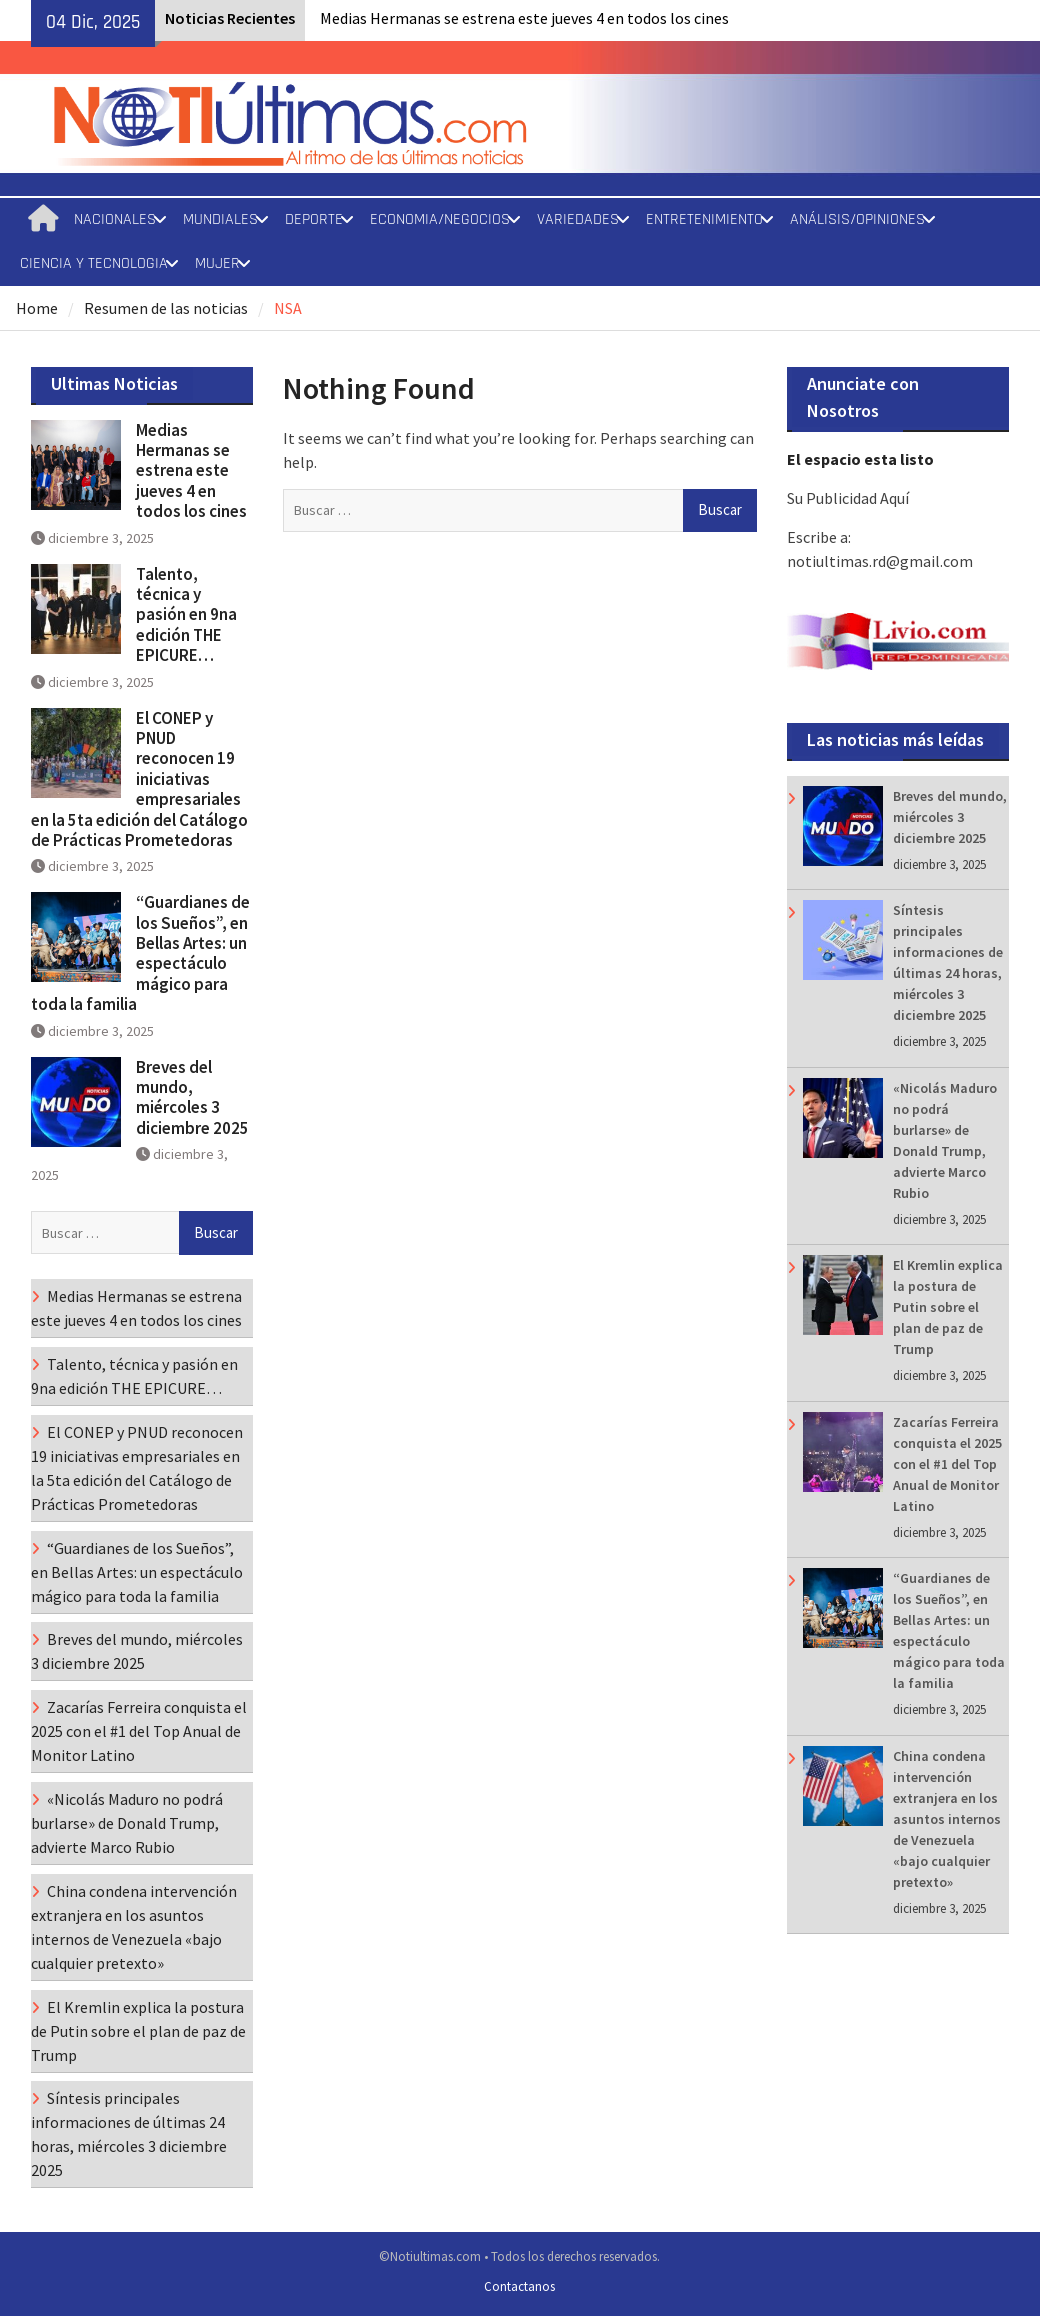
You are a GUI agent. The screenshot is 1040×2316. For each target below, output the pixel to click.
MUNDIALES (220, 219)
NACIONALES (115, 219)
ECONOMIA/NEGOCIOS (440, 219)
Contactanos (519, 2286)
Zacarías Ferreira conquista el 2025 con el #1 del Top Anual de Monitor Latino (947, 1464)
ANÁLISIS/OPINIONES (857, 219)
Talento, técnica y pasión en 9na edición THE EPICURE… (186, 615)
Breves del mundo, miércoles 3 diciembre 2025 (950, 817)
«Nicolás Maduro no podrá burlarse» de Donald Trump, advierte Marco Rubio (127, 1823)
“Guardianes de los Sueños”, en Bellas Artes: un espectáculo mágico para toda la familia (140, 953)
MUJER (217, 263)
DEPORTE (314, 219)
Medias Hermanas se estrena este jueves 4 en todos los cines (524, 18)
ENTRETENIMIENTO (704, 219)
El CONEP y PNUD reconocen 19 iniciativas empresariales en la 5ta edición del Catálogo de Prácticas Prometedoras (139, 779)
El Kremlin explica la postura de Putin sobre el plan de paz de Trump (948, 1307)
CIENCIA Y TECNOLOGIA (94, 263)
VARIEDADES (578, 219)
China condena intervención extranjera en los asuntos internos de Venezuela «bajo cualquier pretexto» (947, 1819)
